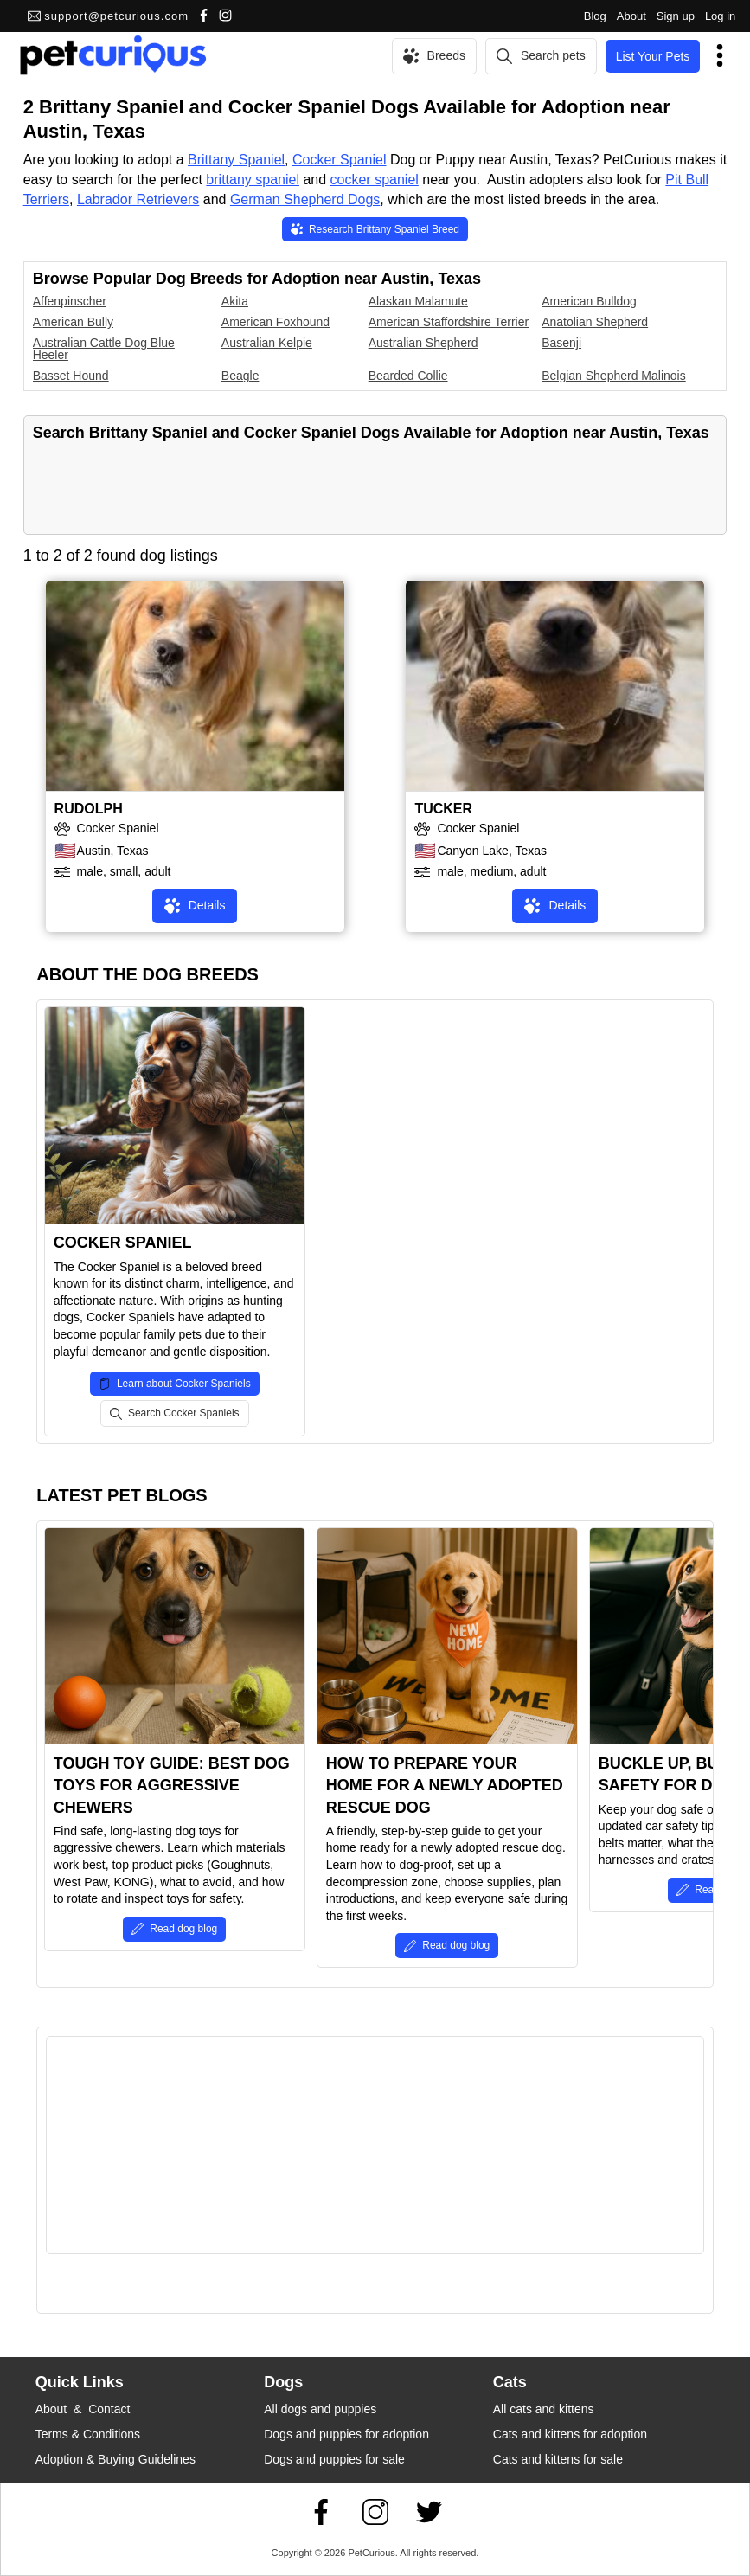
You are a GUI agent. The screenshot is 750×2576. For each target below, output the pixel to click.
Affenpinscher (69, 301)
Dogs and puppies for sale (334, 2459)
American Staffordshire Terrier (449, 322)
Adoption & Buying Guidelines (115, 2459)
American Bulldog (589, 301)
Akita (234, 301)
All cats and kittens (543, 2409)
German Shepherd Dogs (305, 199)
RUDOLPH (88, 808)
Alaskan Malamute (418, 301)
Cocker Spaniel (339, 159)
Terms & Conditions (87, 2434)
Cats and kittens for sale (558, 2459)
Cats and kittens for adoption (570, 2434)
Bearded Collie (408, 375)
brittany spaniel (252, 179)
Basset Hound (71, 375)
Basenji (561, 343)
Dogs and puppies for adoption (346, 2434)
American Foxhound (275, 322)
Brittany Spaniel (236, 159)
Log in (720, 16)
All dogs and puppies (320, 2409)
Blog (595, 16)
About (631, 16)
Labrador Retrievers (138, 199)
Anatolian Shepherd (595, 322)
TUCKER (443, 808)
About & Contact (83, 2409)
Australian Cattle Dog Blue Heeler (104, 349)
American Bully (73, 322)
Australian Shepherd (423, 343)
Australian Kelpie (266, 343)
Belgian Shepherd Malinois (614, 375)
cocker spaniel (374, 179)
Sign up (676, 16)
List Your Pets (653, 56)
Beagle (240, 375)
